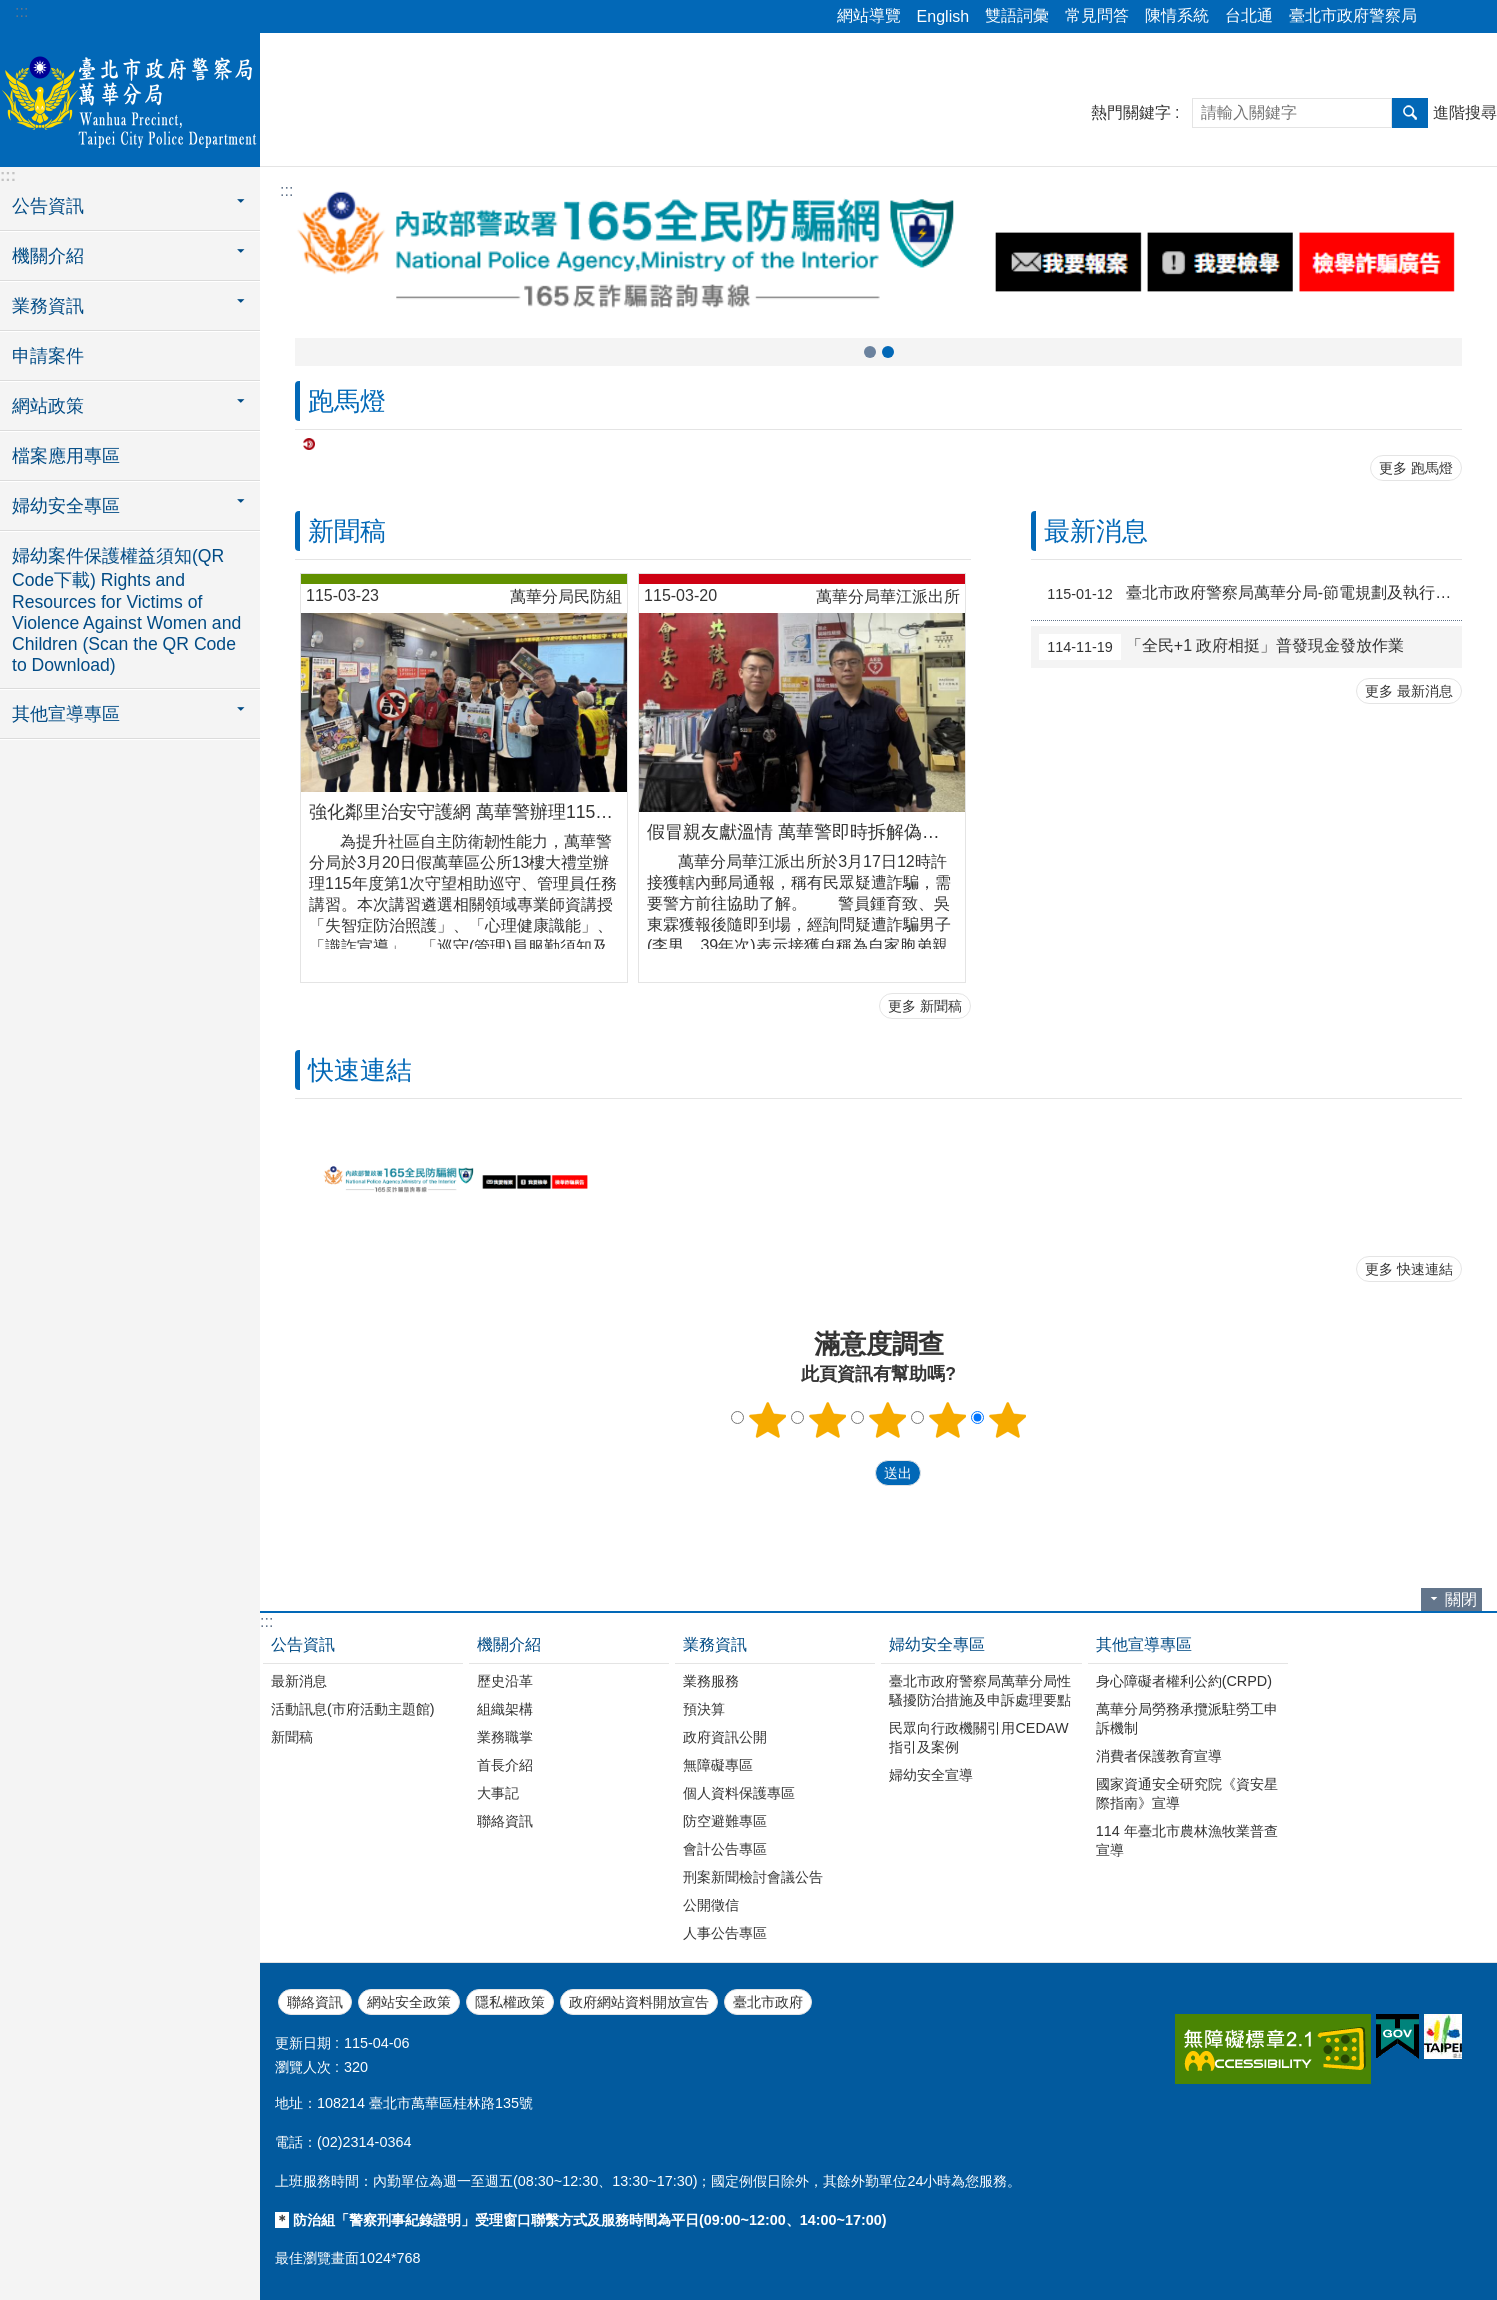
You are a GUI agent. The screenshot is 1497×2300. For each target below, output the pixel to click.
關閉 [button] (1461, 1599)
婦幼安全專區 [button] (66, 506)
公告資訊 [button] (48, 206)
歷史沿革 (505, 1681)
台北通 (1249, 15)
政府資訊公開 (725, 1737)
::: (21, 11)
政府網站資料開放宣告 (639, 2002)
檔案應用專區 (66, 456)
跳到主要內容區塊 (10, 10)
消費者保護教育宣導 (1159, 1756)
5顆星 (1007, 1420)
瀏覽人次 (303, 2067)
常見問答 (1097, 15)
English (943, 16)
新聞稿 (347, 531)
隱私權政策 (510, 2002)
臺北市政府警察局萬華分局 (130, 97)
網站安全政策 (409, 2002)
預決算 (704, 1709)
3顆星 (887, 1420)
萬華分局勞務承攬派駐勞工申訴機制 (1187, 1718)
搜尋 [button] (1410, 113)
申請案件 (48, 356)
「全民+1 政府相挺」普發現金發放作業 (1221, 647)
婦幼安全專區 (937, 1644)
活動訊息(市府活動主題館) (353, 1709)
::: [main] (286, 190)
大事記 (498, 1793)
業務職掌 (505, 1737)
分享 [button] (1442, 17)
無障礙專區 (718, 1765)
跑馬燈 (347, 401)
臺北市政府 (768, 2002)
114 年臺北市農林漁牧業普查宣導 (1187, 1840)
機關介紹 (509, 1644)
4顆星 (947, 1420)
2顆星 (827, 1420)
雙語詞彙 (1017, 15)
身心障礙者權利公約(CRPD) (1184, 1681)
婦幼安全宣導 (931, 1775)
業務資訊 (715, 1644)
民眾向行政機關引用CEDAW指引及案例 (978, 1737)
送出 (856, 1473)
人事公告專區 (725, 1933)
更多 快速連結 (1409, 1269)
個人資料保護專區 (739, 1793)
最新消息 (1096, 531)
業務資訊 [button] (48, 306)
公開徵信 (711, 1905)
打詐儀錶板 (888, 352)
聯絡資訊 (505, 1821)
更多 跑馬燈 (1416, 468)
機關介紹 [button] (48, 256)
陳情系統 (1177, 15)
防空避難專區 (725, 1821)
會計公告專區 (725, 1849)
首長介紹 (505, 1765)
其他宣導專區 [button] (66, 714)
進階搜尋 (1465, 112)
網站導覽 (869, 15)
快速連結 (360, 1070)
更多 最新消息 (1409, 691)
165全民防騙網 (870, 352)
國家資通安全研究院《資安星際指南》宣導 (1187, 1793)
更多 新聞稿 (925, 1006)
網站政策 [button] (48, 406)
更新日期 (303, 2043)
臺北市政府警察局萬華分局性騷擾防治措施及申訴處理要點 (980, 1690)
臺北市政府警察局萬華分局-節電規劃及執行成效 (1250, 594)
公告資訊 (303, 1644)
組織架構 (505, 1709)
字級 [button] (1470, 17)
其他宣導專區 (1144, 1644)
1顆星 (767, 1420)
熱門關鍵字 (1131, 112)
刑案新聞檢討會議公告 (753, 1877)
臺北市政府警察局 (1353, 15)
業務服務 (711, 1681)
